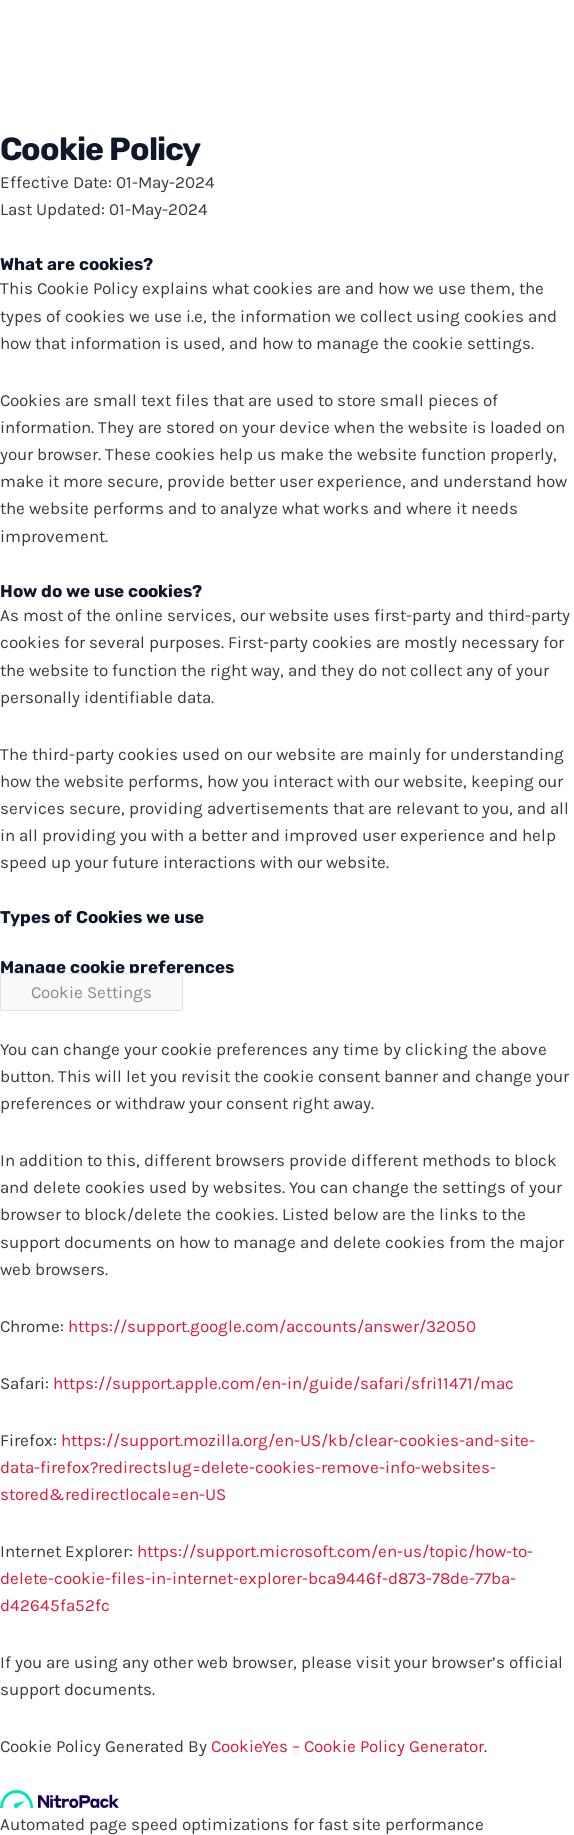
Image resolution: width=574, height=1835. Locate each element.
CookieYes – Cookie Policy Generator (347, 1746)
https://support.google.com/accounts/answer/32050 (272, 1326)
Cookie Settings (91, 992)
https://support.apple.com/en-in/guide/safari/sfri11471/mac (283, 1383)
